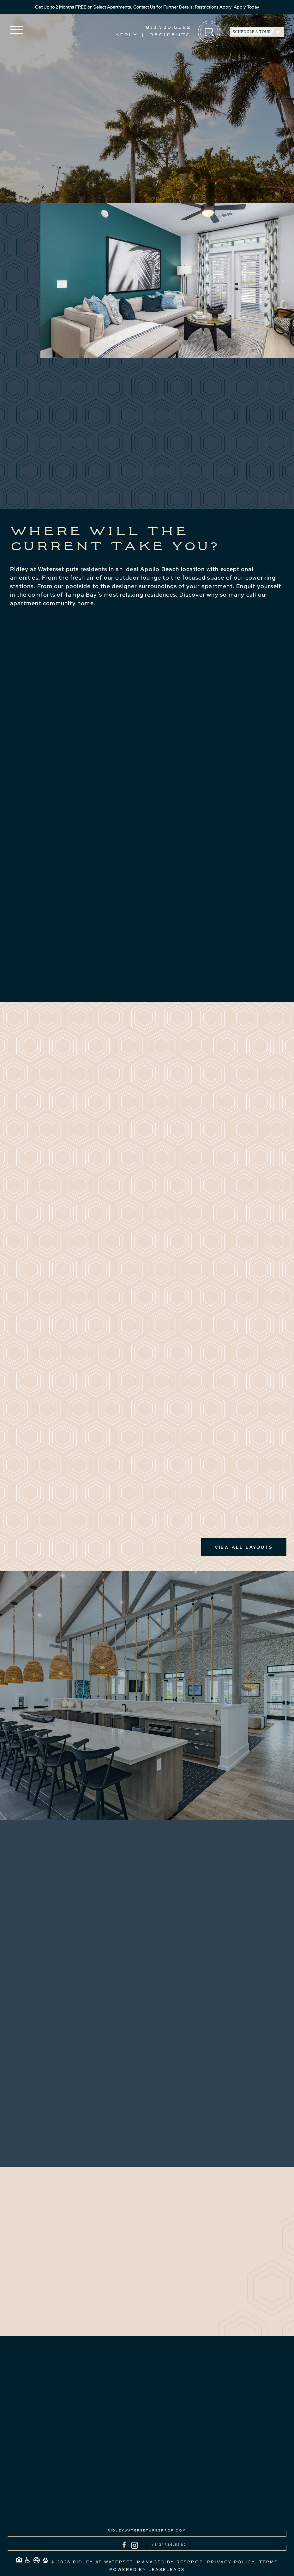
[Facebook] (124, 2545)
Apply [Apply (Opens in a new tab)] (126, 35)
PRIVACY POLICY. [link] (232, 2562)
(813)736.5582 (169, 2544)
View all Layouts (244, 1547)
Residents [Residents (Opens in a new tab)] (169, 35)
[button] (16, 30)
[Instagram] (134, 2545)
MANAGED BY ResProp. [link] (171, 2562)
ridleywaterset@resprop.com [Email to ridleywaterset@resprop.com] (147, 2530)
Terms (268, 2562)
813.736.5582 (168, 27)
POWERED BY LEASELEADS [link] (147, 2569)
